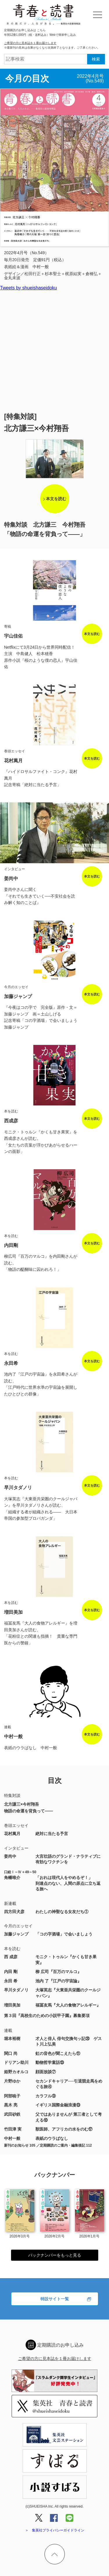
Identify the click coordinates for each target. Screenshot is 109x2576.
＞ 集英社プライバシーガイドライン (54, 2530)
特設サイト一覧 (54, 2299)
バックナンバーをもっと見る (54, 2255)
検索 (96, 59)
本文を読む (56, 498)
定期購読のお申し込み (60, 2345)
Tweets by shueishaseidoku (28, 287)
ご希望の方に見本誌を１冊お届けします (30, 43)
